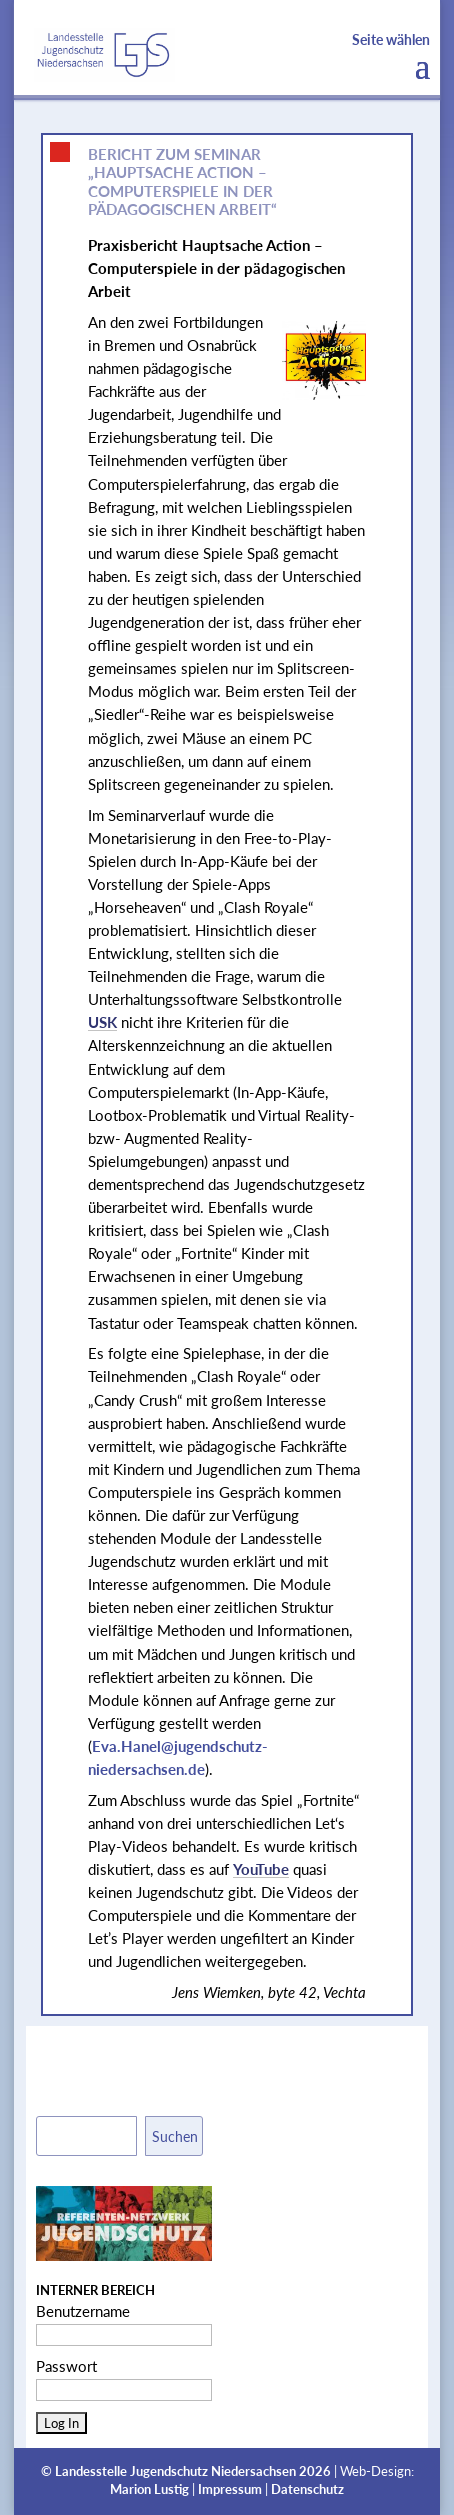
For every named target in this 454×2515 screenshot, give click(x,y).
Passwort (66, 2366)
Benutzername (83, 2311)
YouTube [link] (261, 1869)
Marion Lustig (149, 2489)
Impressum (230, 2489)
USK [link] (102, 1022)
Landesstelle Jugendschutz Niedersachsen (175, 2471)
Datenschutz (307, 2489)
